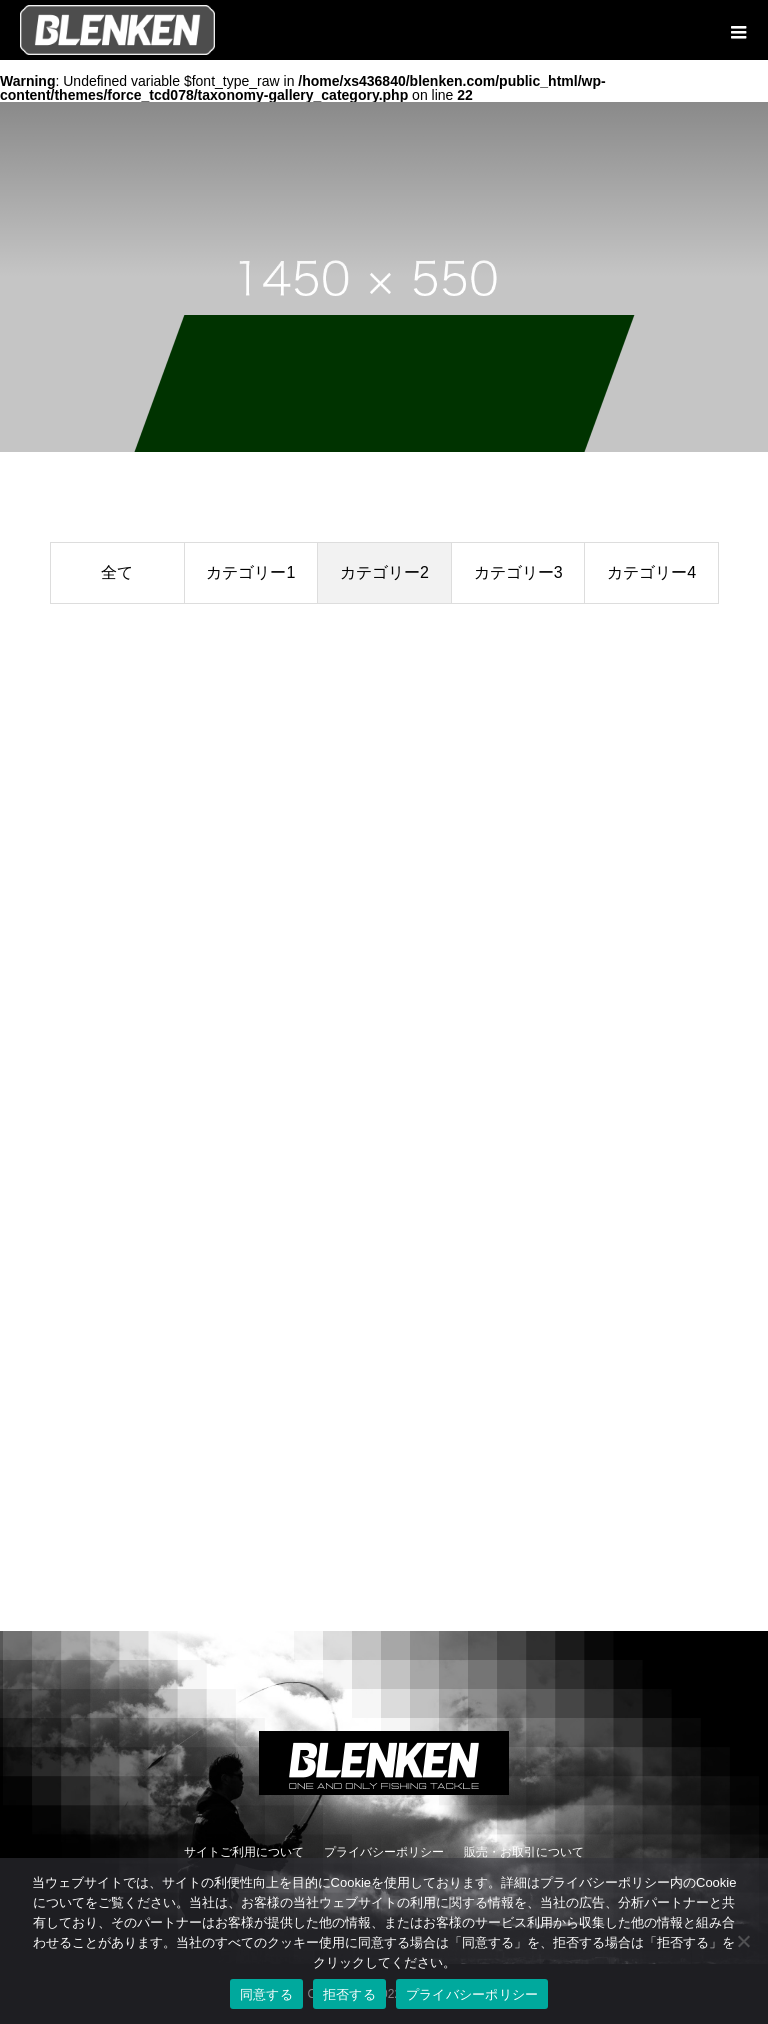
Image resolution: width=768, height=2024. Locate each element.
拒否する (349, 1994)
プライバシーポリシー (384, 1852)
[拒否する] (743, 1941)
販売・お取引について (524, 1852)
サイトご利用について (244, 1852)
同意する (266, 1994)
